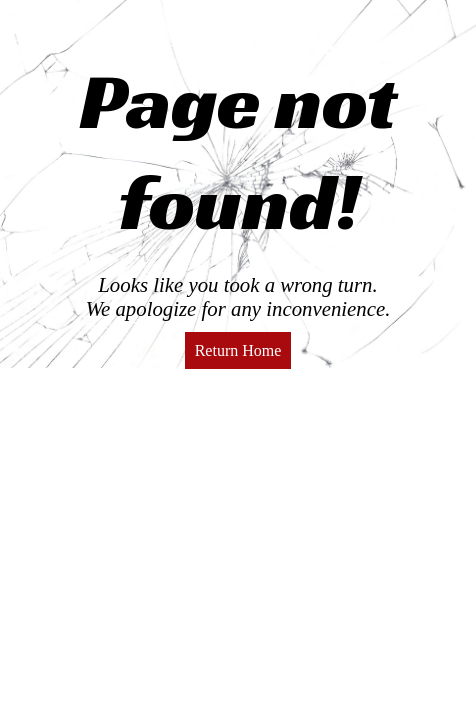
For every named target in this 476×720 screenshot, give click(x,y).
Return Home (238, 350)
